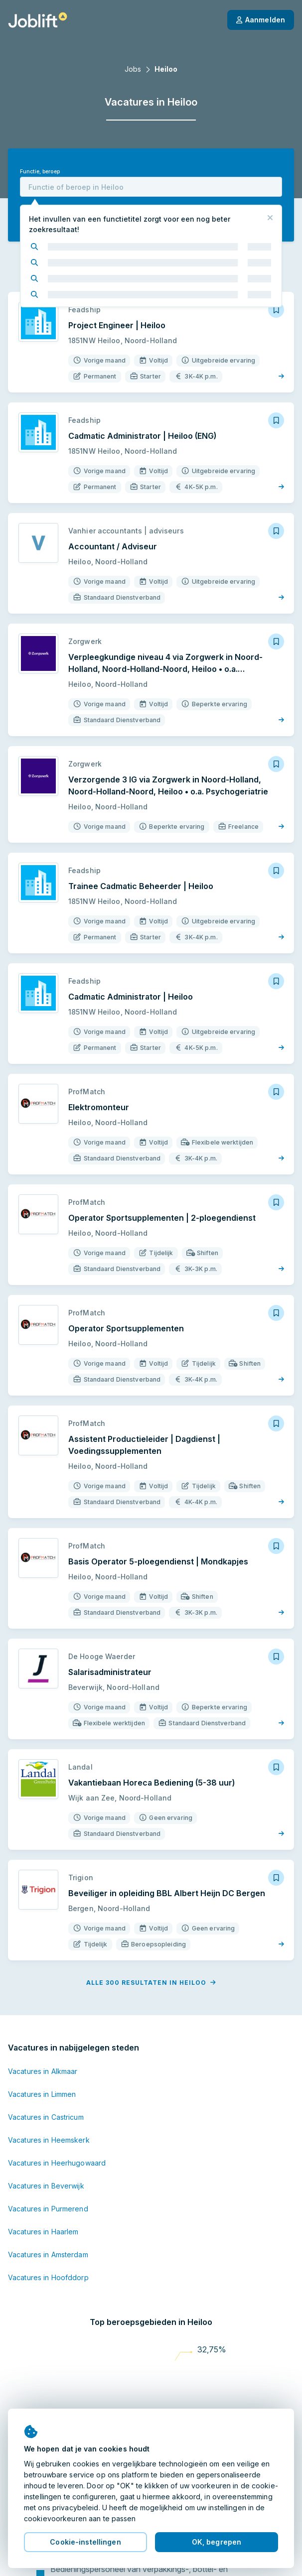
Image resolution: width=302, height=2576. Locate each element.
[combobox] (151, 187)
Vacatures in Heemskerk (49, 2140)
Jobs (133, 69)
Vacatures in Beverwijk (46, 2186)
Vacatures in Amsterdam (48, 2254)
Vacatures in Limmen (42, 2094)
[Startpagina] (37, 20)
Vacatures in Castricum (46, 2117)
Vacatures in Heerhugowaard (57, 2163)
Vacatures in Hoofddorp (48, 2277)
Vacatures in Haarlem (43, 2231)
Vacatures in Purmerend (48, 2208)
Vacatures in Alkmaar (42, 2071)
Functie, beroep (40, 171)
